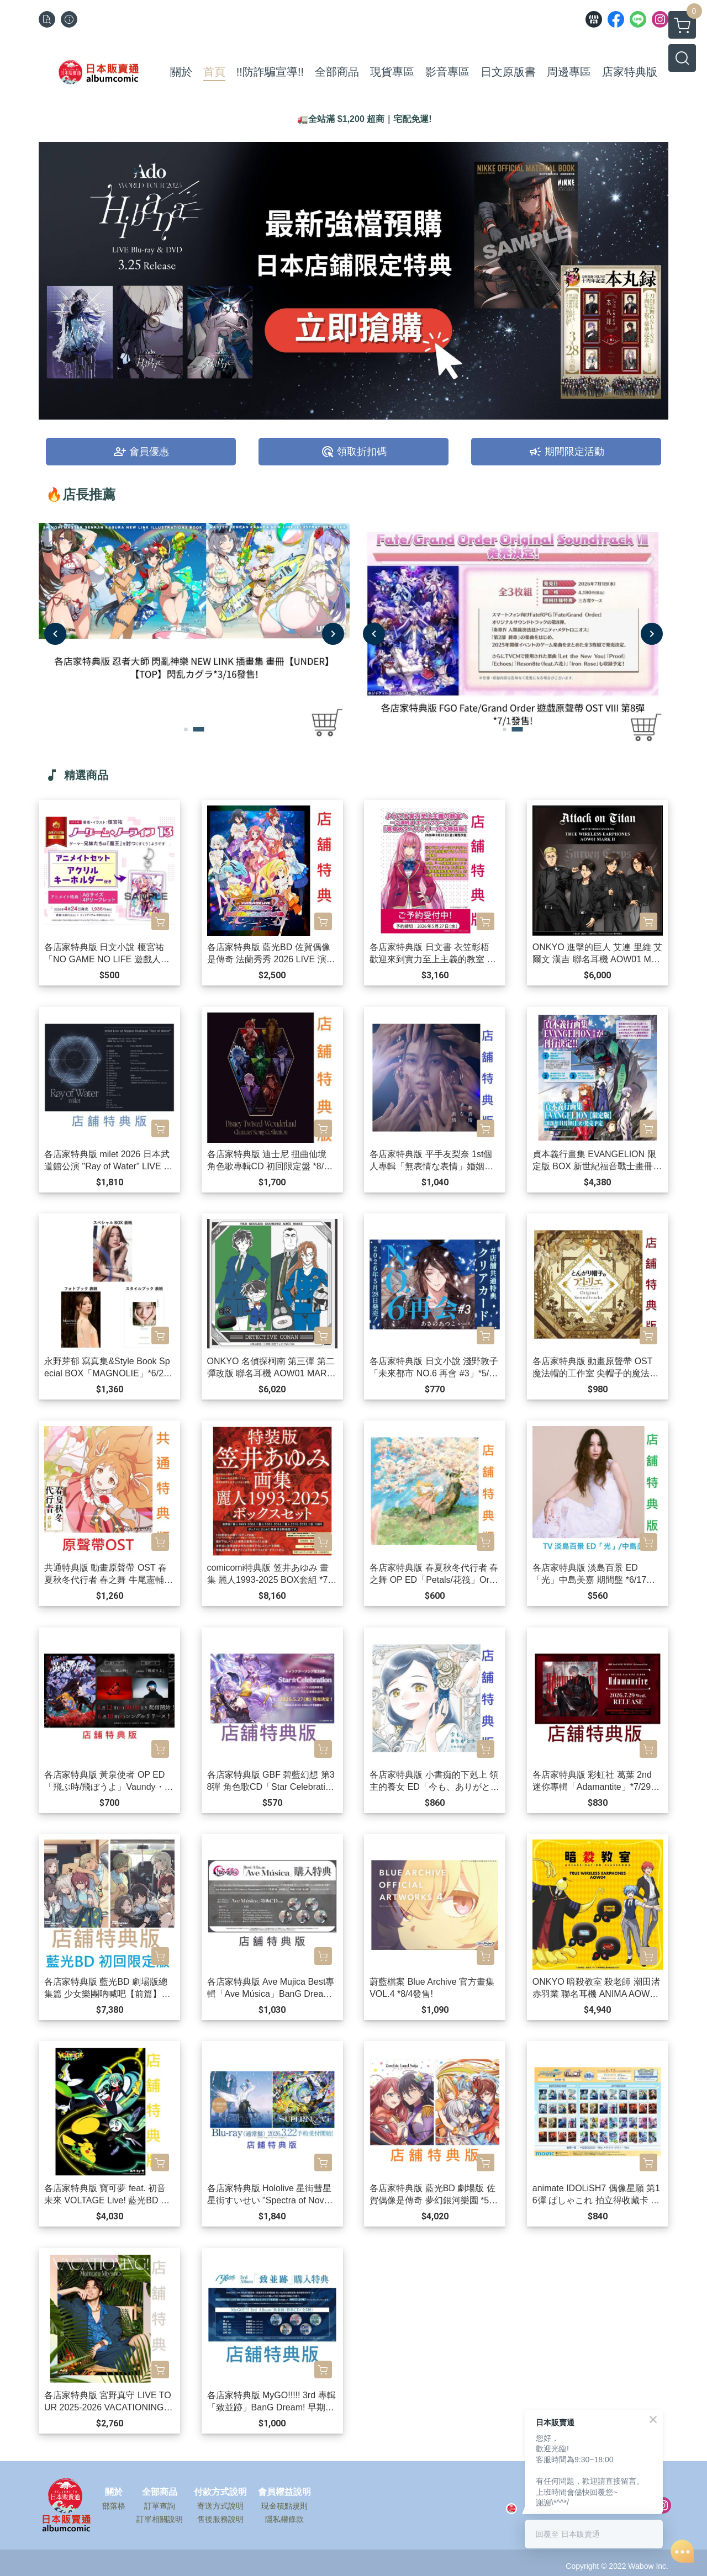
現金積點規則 (284, 2506)
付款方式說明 (220, 2492)
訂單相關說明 (159, 2519)
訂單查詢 (159, 2506)
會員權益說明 (284, 2492)
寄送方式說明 (220, 2506)
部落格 (113, 2506)
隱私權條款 (284, 2519)
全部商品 (159, 2492)
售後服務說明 (220, 2519)
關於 (114, 2492)
